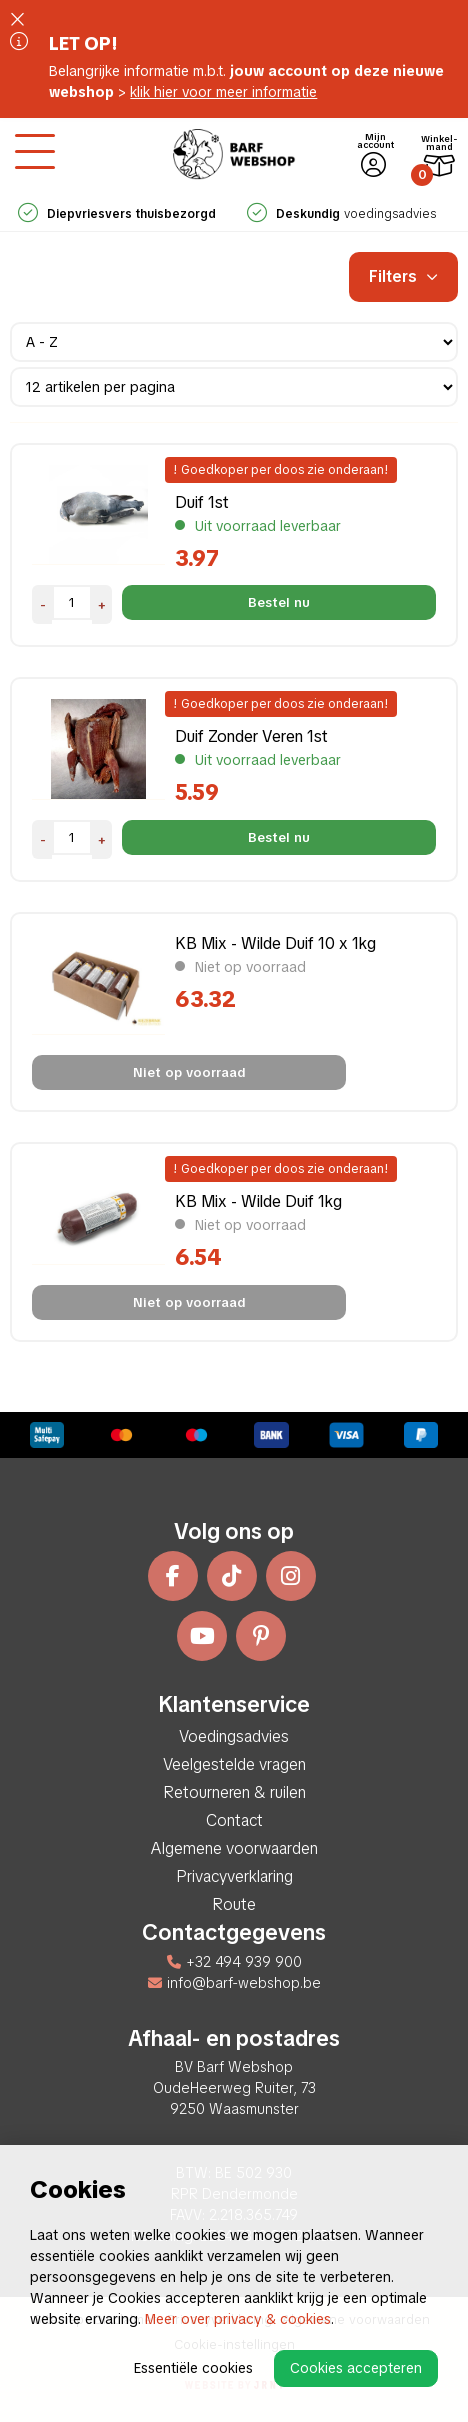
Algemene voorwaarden (234, 1848)
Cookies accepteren (356, 2368)
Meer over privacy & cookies (238, 2319)
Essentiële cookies (193, 2368)
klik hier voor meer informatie (223, 92)
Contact (234, 1820)
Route (234, 1904)
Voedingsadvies (234, 1736)
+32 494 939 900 (234, 1962)
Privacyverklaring (234, 1876)
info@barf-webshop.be (234, 1983)
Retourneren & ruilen (234, 1792)
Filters (403, 276)
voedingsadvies (341, 214)
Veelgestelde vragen (234, 1764)
